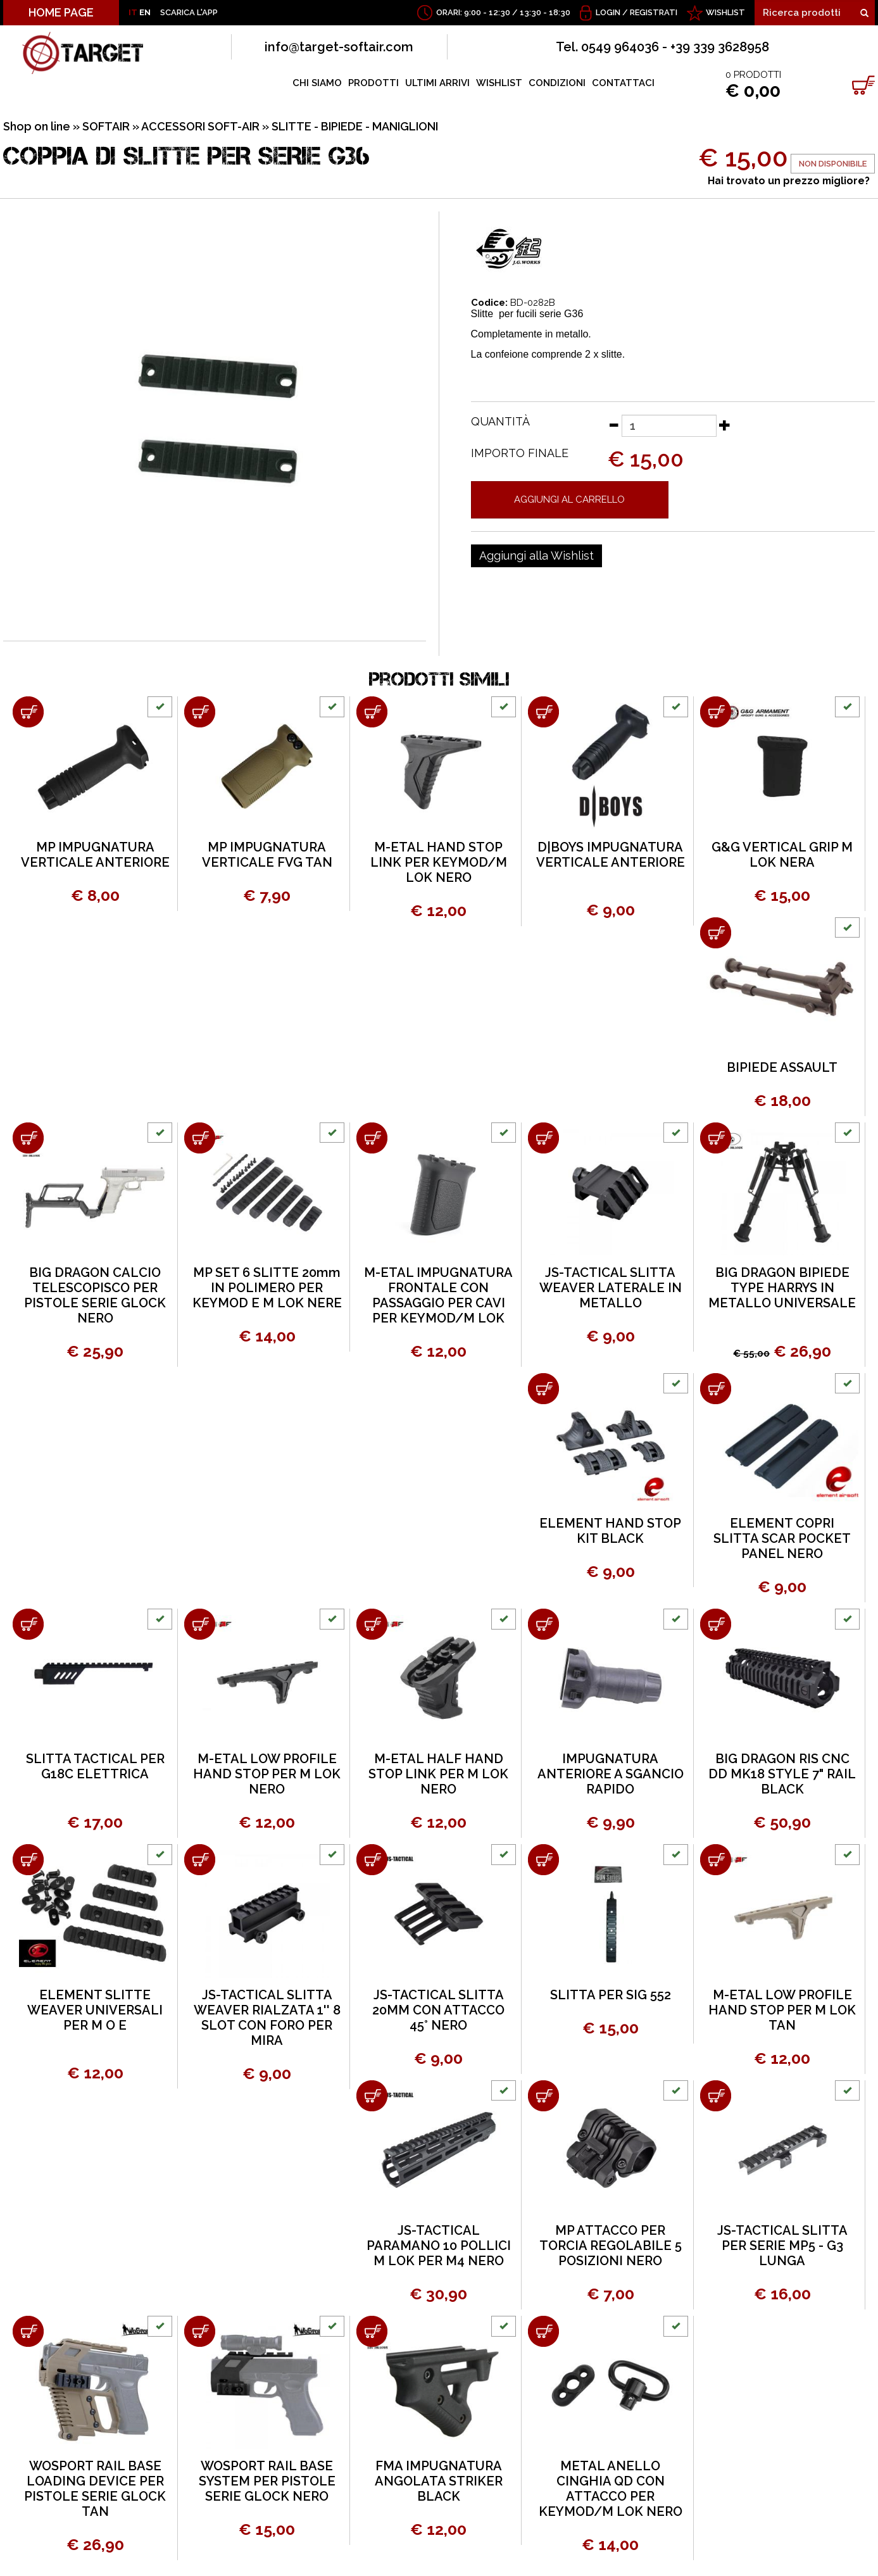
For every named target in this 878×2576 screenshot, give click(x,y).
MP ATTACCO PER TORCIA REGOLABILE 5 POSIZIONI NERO (610, 2245)
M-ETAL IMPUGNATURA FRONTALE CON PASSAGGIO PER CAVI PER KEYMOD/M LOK (438, 1295)
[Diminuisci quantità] (613, 424)
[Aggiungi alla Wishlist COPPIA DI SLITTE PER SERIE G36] (536, 555)
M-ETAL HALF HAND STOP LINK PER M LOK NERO (438, 1774)
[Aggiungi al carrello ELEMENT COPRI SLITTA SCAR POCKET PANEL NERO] (715, 1388)
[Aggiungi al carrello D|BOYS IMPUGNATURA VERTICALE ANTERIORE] (543, 711)
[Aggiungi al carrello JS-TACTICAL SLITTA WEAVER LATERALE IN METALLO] (543, 1137)
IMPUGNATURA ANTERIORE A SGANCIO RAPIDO (610, 1774)
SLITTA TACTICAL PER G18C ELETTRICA (95, 1766)
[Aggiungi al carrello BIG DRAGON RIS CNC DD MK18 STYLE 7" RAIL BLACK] (715, 1624)
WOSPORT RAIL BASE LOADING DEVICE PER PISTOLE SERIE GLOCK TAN (95, 2488)
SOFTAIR (106, 126)
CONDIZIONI (557, 83)
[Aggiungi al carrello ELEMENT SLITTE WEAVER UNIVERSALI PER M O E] (28, 1859)
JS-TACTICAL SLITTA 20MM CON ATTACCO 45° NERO (438, 2010)
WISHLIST (725, 12)
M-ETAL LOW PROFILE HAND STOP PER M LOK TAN (782, 2010)
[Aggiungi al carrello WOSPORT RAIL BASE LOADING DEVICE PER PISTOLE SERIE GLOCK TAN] (28, 2331)
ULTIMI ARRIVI (437, 83)
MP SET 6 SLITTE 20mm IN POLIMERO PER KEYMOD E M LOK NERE (267, 1287)
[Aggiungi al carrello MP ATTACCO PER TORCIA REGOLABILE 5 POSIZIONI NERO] (543, 2095)
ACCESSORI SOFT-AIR (200, 126)
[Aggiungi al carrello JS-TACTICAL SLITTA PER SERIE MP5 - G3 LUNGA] (715, 2095)
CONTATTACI (623, 83)
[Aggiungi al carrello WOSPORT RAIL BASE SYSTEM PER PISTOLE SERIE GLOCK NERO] (199, 2331)
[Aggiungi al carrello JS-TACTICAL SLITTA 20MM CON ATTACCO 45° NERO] (371, 1859)
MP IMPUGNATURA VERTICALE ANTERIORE (95, 854)
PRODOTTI (373, 83)
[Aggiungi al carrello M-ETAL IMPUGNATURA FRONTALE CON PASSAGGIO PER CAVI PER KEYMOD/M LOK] (371, 1137)
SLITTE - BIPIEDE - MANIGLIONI (355, 126)
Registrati (653, 12)
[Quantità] (669, 426)
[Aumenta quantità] (725, 424)
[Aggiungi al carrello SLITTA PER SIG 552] (543, 1859)
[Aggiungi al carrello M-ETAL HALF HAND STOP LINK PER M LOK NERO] (371, 1624)
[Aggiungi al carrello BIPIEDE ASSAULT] (715, 932)
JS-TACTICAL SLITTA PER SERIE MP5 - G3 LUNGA (782, 2245)
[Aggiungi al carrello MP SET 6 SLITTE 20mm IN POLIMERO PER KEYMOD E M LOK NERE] (199, 1137)
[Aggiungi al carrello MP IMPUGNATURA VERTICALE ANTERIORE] (28, 711)
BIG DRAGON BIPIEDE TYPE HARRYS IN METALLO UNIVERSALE (782, 1287)
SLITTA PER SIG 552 (610, 1994)
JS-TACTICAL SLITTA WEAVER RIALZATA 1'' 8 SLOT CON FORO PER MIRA (267, 2017)
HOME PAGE (61, 12)
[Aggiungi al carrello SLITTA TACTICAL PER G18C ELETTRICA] (28, 1624)
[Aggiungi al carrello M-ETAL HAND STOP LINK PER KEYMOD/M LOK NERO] (371, 711)
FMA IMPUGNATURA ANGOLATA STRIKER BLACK (439, 2481)
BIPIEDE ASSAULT (782, 1067)
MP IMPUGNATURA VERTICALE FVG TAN (267, 854)
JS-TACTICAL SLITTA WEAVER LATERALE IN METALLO (610, 1287)
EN (145, 12)
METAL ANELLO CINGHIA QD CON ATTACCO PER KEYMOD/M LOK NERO (610, 2488)
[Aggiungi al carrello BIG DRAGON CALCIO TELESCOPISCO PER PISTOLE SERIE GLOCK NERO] (28, 1137)
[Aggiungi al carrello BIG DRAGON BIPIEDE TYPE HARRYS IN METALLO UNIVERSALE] (715, 1137)
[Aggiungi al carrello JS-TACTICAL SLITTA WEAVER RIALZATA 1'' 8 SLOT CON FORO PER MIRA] (199, 1859)
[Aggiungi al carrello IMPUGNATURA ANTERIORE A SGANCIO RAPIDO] (543, 1624)
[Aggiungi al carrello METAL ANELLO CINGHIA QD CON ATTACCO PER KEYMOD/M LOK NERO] (543, 2331)
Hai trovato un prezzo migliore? (789, 181)
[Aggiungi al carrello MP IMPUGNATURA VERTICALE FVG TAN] (199, 711)
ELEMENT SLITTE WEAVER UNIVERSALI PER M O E (95, 2010)
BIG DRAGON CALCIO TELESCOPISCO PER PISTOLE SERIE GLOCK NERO (95, 1295)
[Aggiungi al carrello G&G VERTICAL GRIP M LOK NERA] (715, 711)
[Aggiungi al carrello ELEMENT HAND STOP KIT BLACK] (543, 1388)
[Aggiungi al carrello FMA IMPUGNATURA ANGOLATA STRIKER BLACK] (371, 2331)
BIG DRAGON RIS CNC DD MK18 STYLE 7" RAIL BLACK (782, 1774)
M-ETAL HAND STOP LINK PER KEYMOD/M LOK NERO (438, 862)
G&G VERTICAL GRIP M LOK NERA (782, 854)
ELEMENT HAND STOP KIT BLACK (610, 1531)
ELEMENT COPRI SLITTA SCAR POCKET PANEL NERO (782, 1538)
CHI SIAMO (317, 83)
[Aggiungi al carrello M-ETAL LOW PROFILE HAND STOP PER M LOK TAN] (715, 1859)
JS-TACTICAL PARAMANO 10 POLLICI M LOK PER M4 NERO (439, 2245)
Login (608, 12)
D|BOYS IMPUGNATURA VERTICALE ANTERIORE (610, 854)
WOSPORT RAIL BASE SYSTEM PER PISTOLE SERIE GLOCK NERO (267, 2481)
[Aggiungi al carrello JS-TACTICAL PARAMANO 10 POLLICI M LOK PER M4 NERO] (371, 2095)
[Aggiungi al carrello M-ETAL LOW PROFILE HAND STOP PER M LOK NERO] (199, 1624)
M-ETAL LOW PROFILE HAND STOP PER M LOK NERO (267, 1774)
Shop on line (36, 126)
